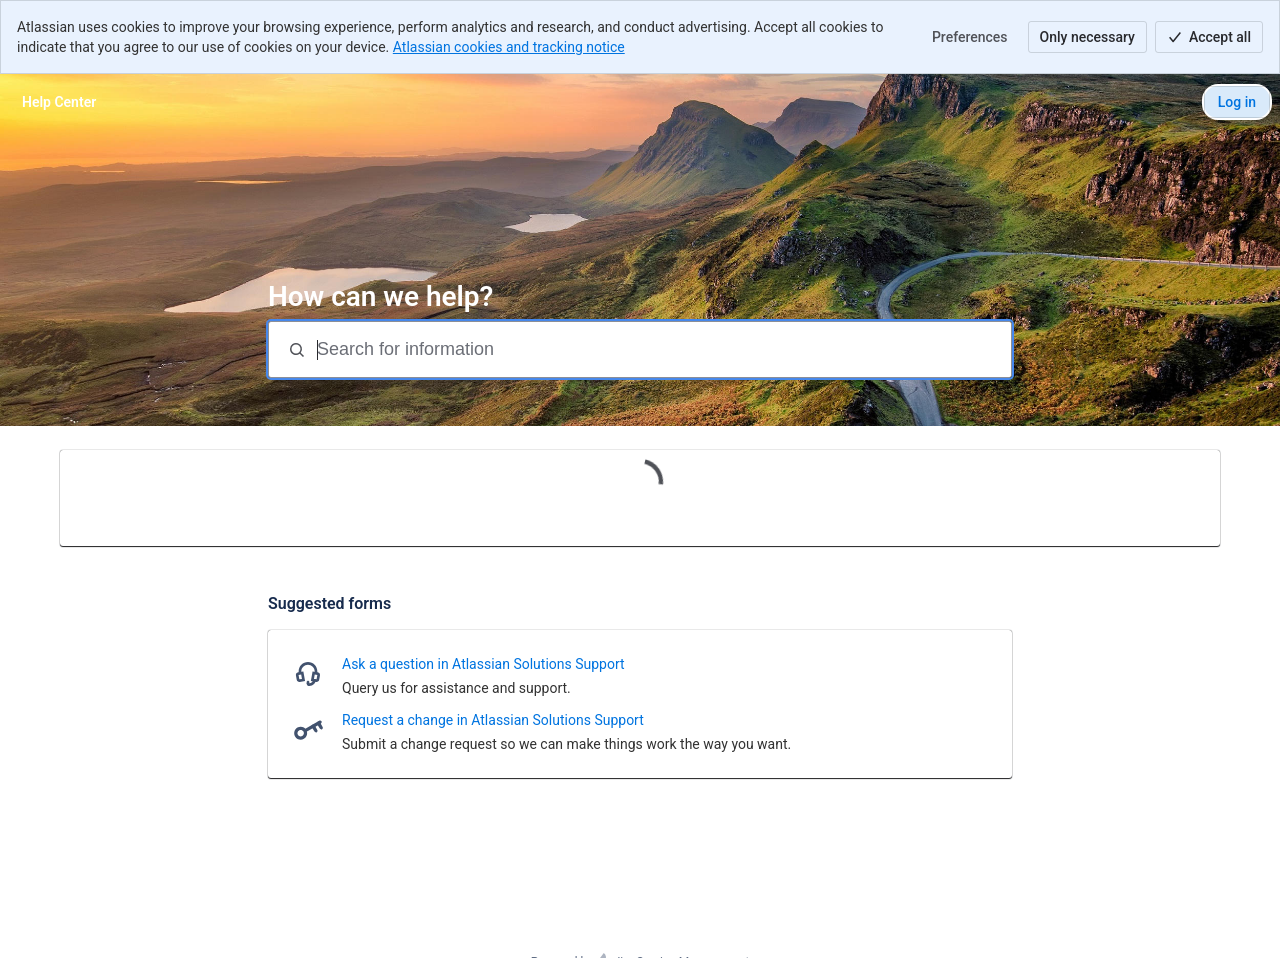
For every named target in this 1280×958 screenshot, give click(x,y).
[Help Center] (59, 102)
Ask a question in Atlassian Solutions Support (483, 664)
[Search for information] (662, 349)
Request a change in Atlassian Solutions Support (493, 720)
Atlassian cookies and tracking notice (509, 47)
